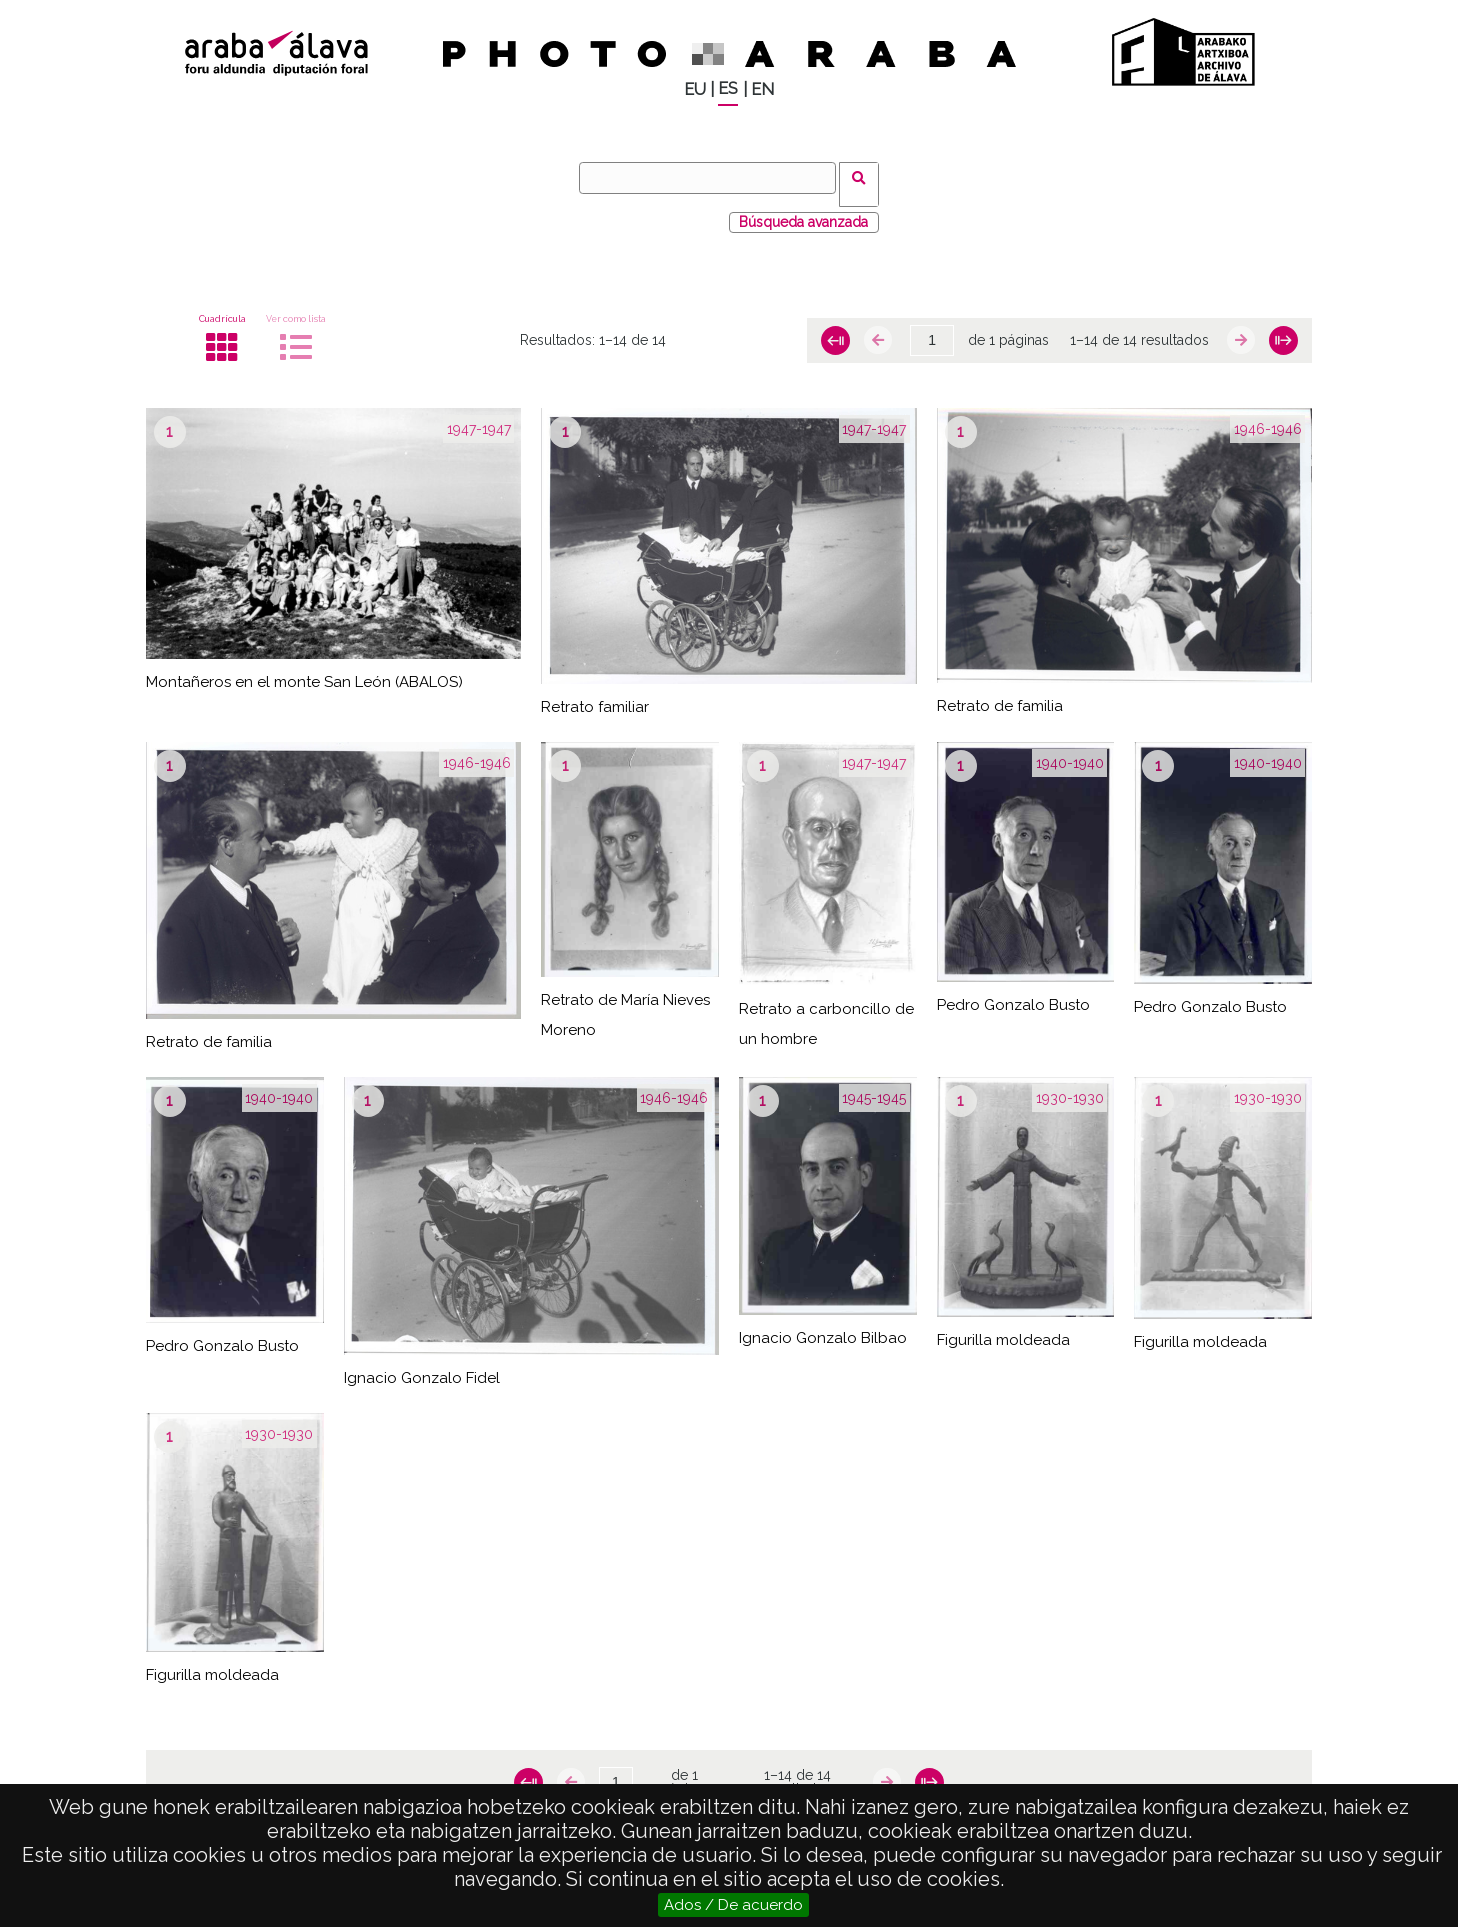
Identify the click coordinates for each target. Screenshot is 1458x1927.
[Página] (932, 328)
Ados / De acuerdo (733, 1905)
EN (762, 89)
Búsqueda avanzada (803, 209)
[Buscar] (714, 178)
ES (728, 88)
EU (695, 89)
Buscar (865, 177)
